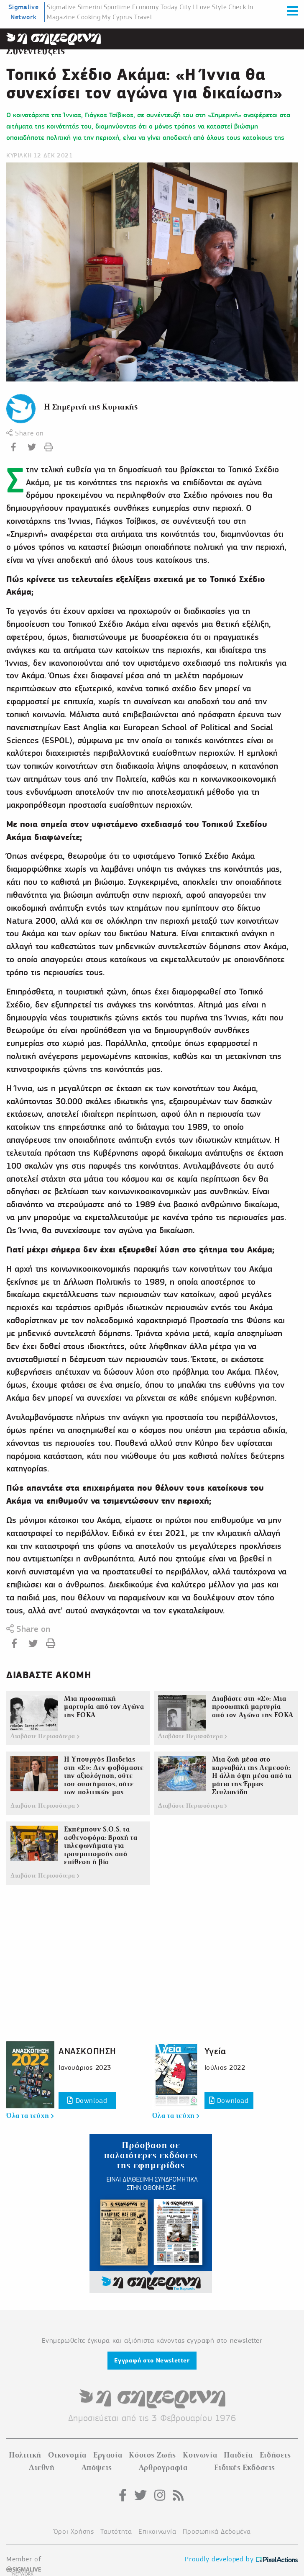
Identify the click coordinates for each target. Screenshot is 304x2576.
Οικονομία (67, 2455)
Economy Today (155, 7)
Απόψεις (97, 2467)
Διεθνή (42, 2467)
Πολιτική (25, 2455)
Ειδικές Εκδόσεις (244, 2467)
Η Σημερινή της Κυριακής (91, 407)
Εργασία (107, 2455)
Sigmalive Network (23, 12)
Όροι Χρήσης (74, 2531)
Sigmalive (61, 7)
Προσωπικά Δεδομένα (216, 2531)
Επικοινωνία (157, 2531)
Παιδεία (238, 2455)
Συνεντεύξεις (35, 51)
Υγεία (215, 2051)
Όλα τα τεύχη (30, 2116)
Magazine (61, 17)
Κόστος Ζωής (152, 2455)
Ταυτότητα (116, 2531)
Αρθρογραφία (163, 2467)
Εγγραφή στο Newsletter (151, 2360)
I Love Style (209, 7)
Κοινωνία (200, 2455)
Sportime (117, 7)
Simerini (90, 7)
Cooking (88, 17)
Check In (240, 7)
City (185, 7)
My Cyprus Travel (127, 17)
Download (87, 2101)
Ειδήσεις (275, 2455)
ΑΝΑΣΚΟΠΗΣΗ (87, 2051)
